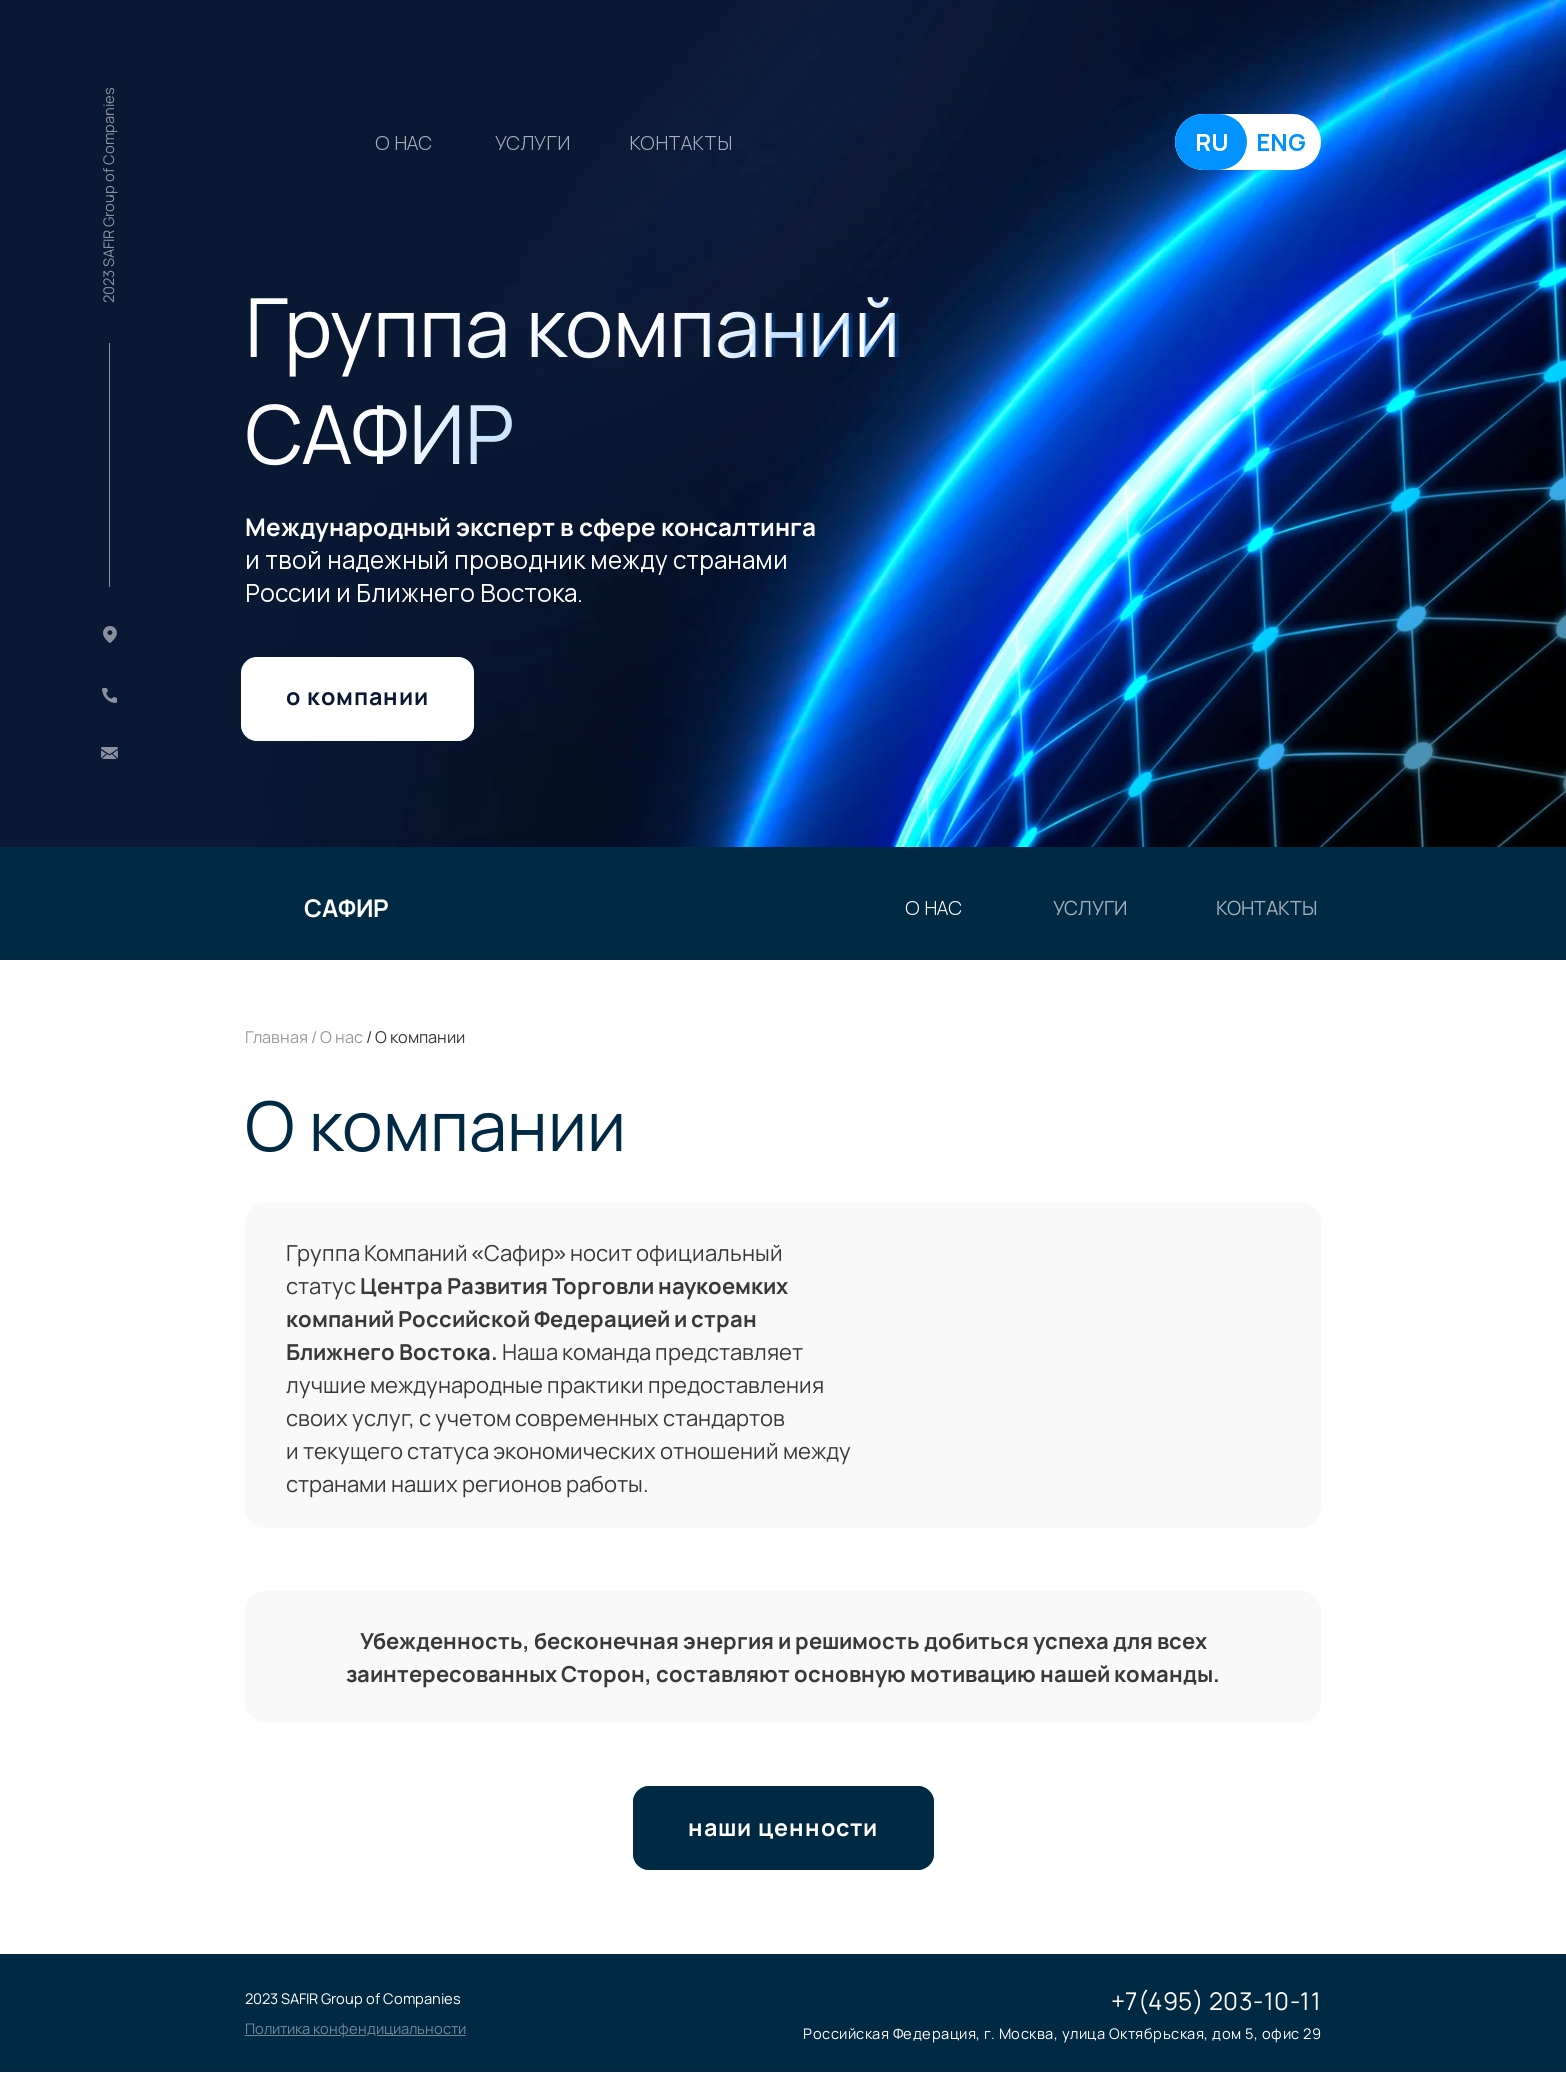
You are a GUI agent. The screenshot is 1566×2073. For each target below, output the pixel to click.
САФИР (346, 907)
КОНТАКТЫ (680, 142)
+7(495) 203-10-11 (1216, 2000)
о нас (403, 142)
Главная (276, 1037)
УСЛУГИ (532, 142)
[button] (355, 2028)
